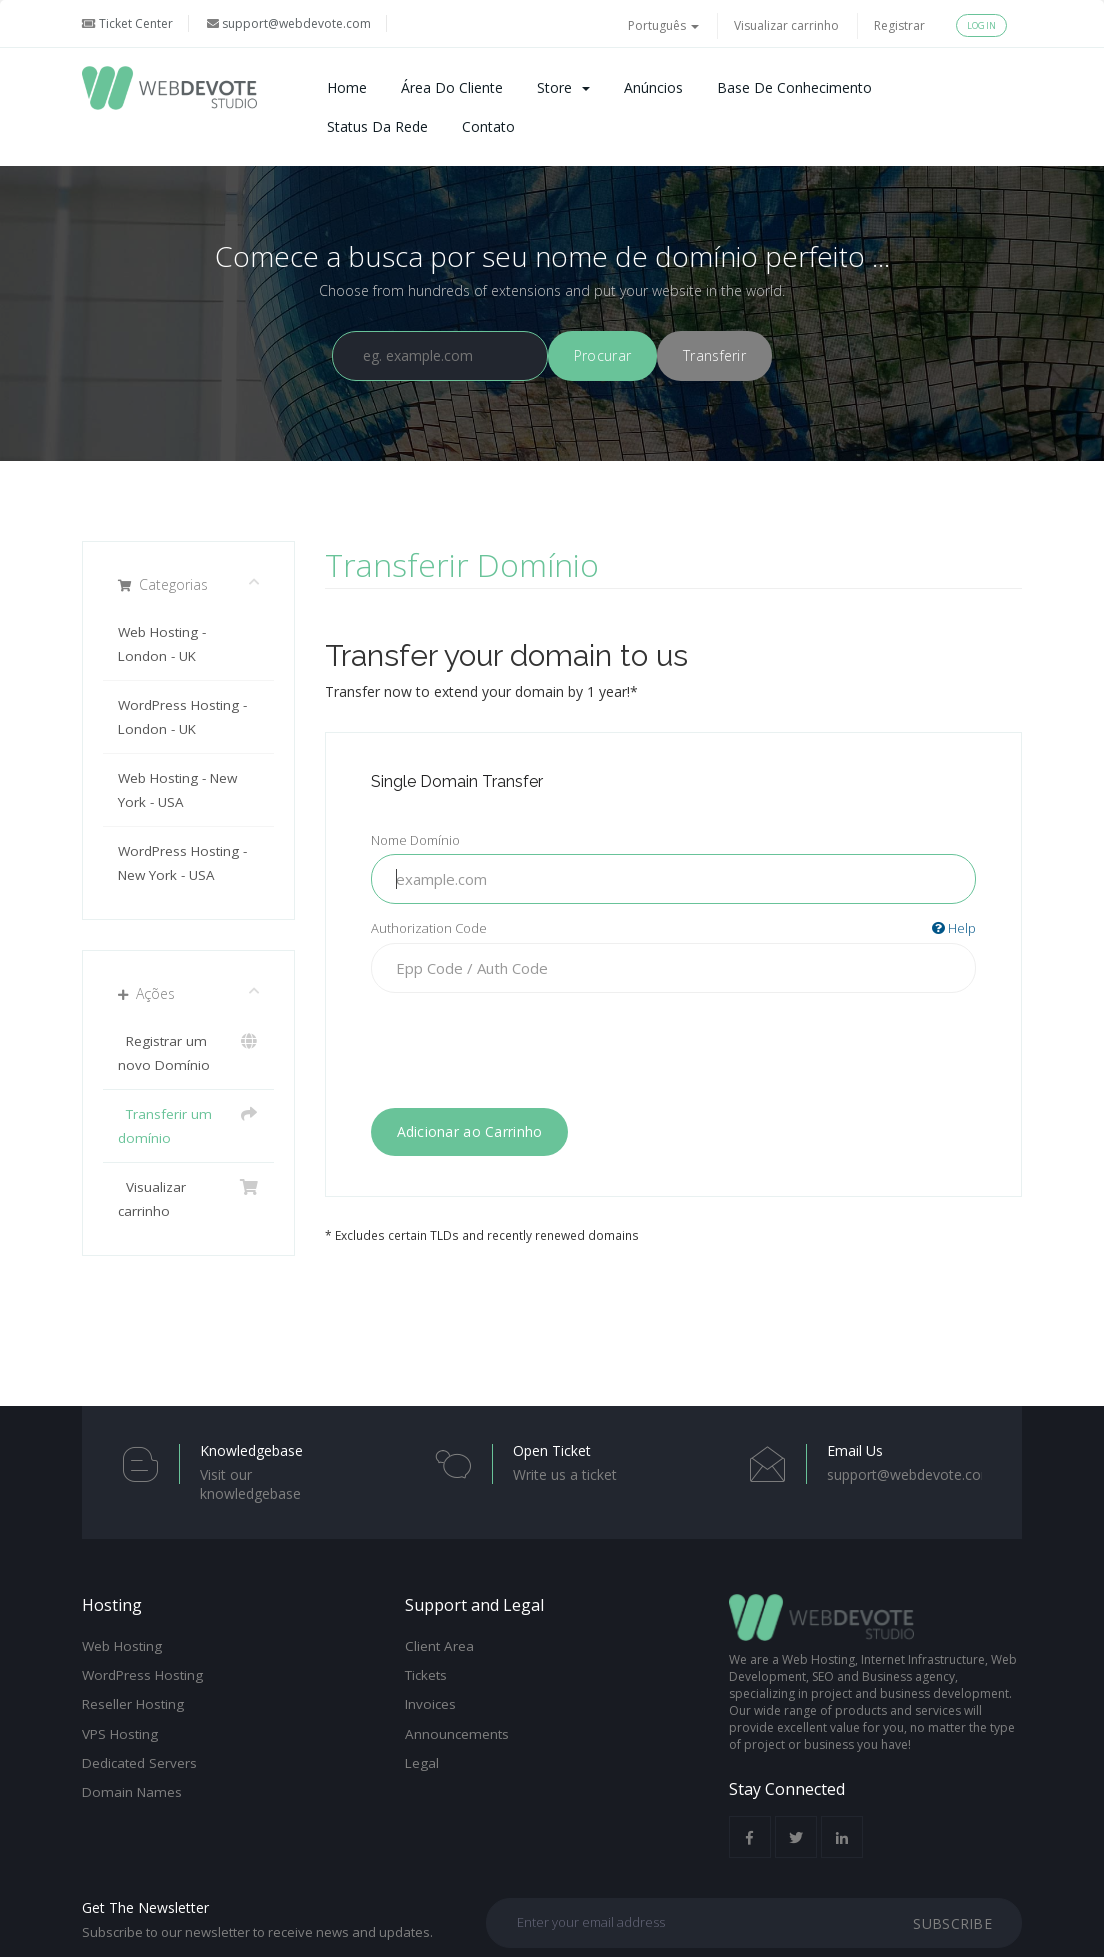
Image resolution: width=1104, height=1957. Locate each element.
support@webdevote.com (289, 23)
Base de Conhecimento (794, 87)
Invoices (430, 1704)
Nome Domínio (415, 840)
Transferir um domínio (188, 1124)
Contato (488, 126)
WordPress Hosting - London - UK (182, 717)
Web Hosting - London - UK (162, 644)
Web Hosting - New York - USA (177, 790)
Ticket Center (127, 23)
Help (954, 928)
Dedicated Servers (139, 1763)
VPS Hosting (120, 1734)
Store (563, 87)
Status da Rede (377, 126)
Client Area (439, 1646)
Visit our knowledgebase (250, 1484)
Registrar (899, 25)
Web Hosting (122, 1646)
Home (347, 87)
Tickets (426, 1675)
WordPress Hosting (142, 1675)
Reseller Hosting (133, 1704)
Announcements (457, 1734)
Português (663, 25)
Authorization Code (674, 928)
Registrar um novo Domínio (188, 1051)
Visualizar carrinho (786, 25)
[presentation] (673, 1047)
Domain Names (132, 1792)
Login (981, 25)
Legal (422, 1763)
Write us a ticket (565, 1474)
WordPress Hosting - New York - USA (182, 863)
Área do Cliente (452, 87)
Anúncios (653, 87)
